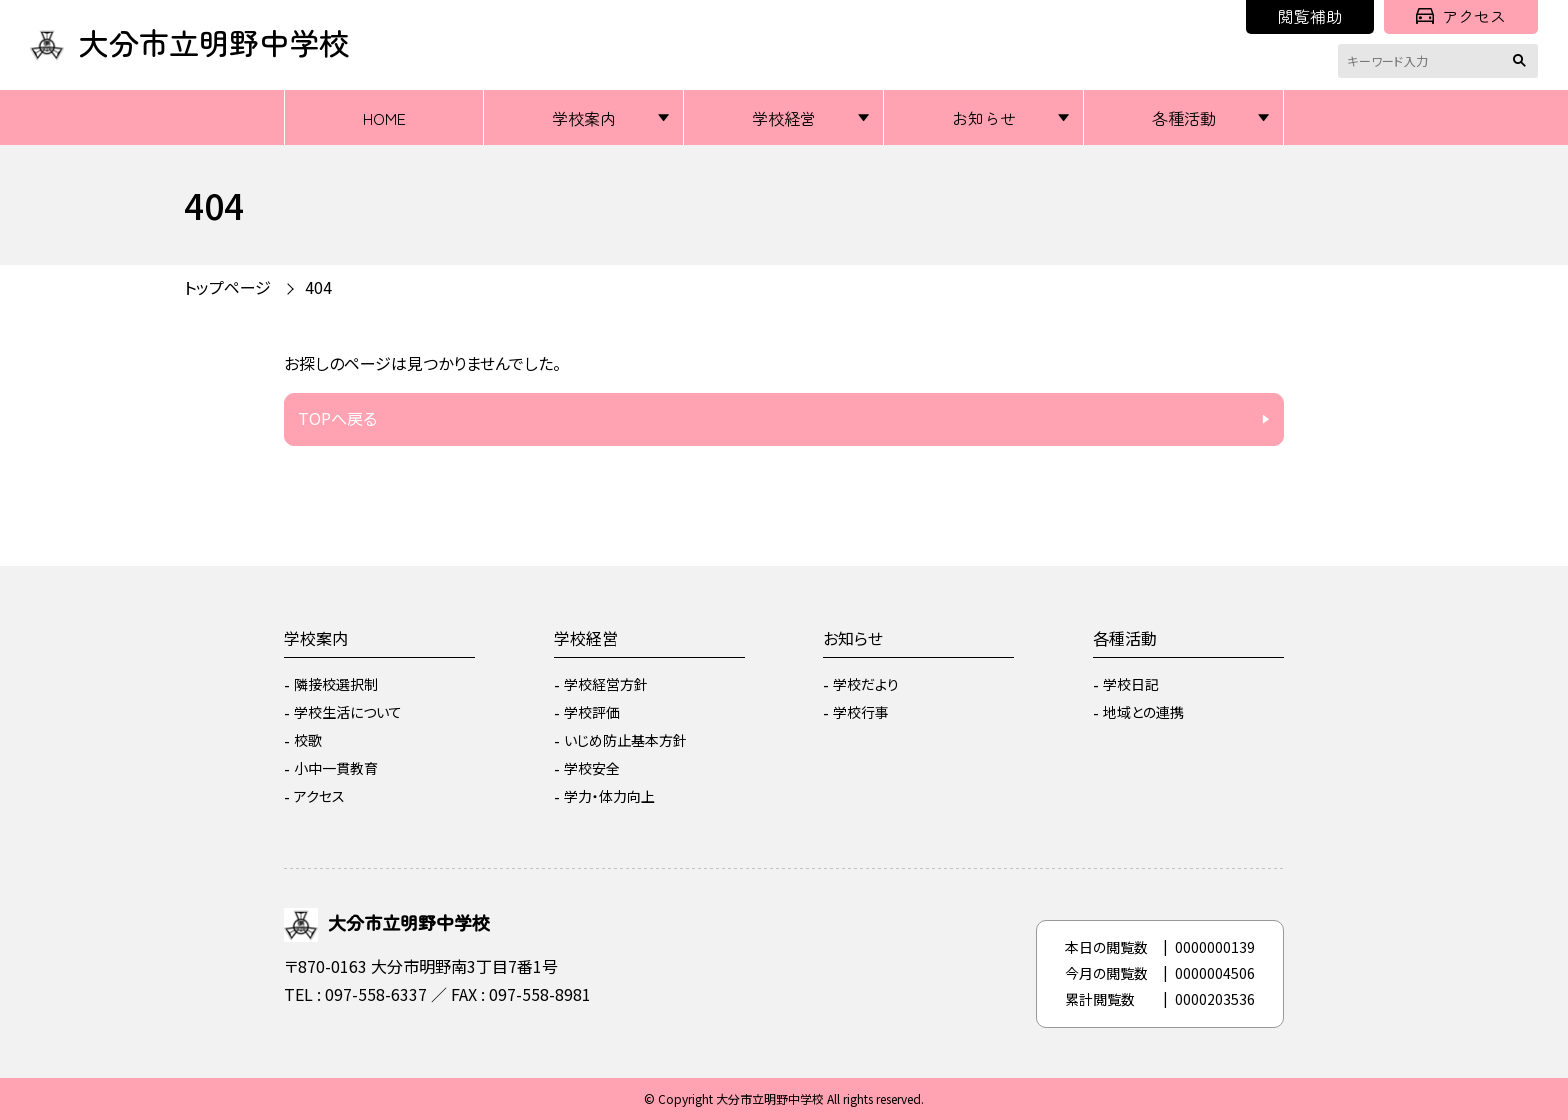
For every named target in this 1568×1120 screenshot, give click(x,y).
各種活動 (1184, 118)
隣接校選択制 (336, 684)
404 (318, 287)
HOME (384, 118)
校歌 (308, 740)
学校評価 (592, 712)
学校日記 (1131, 684)
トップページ (227, 287)
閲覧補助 (1310, 16)
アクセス (1461, 16)
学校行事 (861, 712)
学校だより (866, 684)
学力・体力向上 (609, 796)
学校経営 (784, 118)
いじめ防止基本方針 (625, 740)
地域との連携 (1143, 712)
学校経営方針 (606, 684)
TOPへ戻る (337, 418)
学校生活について (348, 712)
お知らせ (984, 118)
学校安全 (592, 768)
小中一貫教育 (336, 768)
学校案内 (584, 118)
